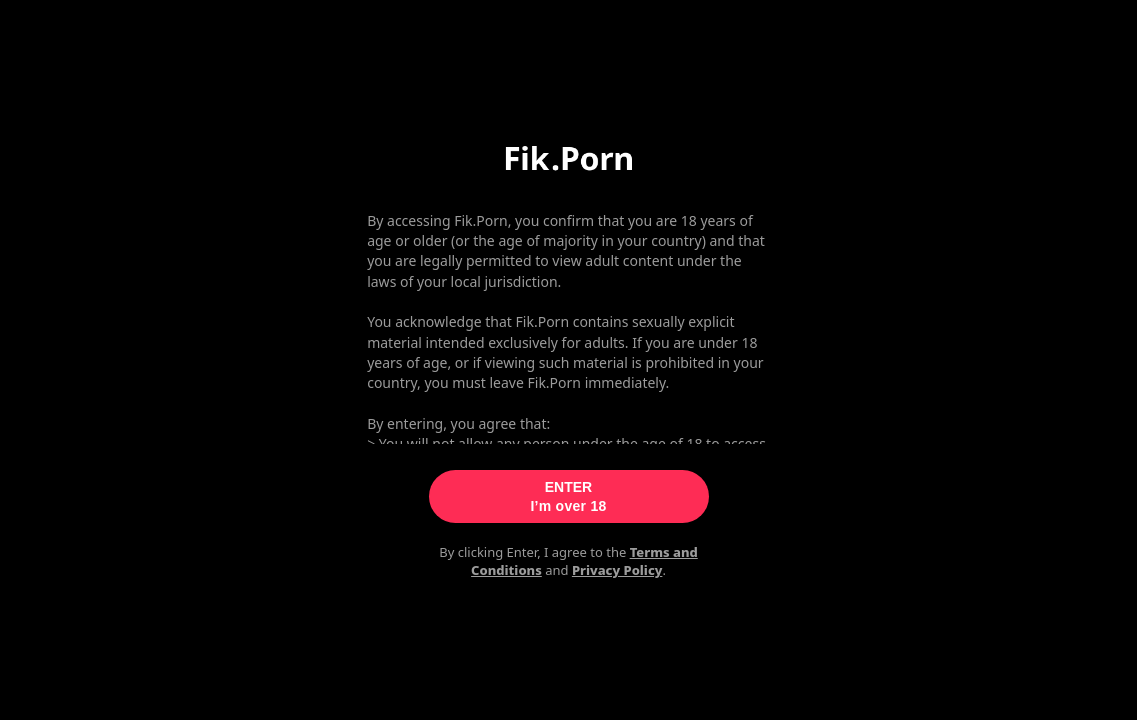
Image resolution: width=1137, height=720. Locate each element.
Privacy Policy (617, 570)
